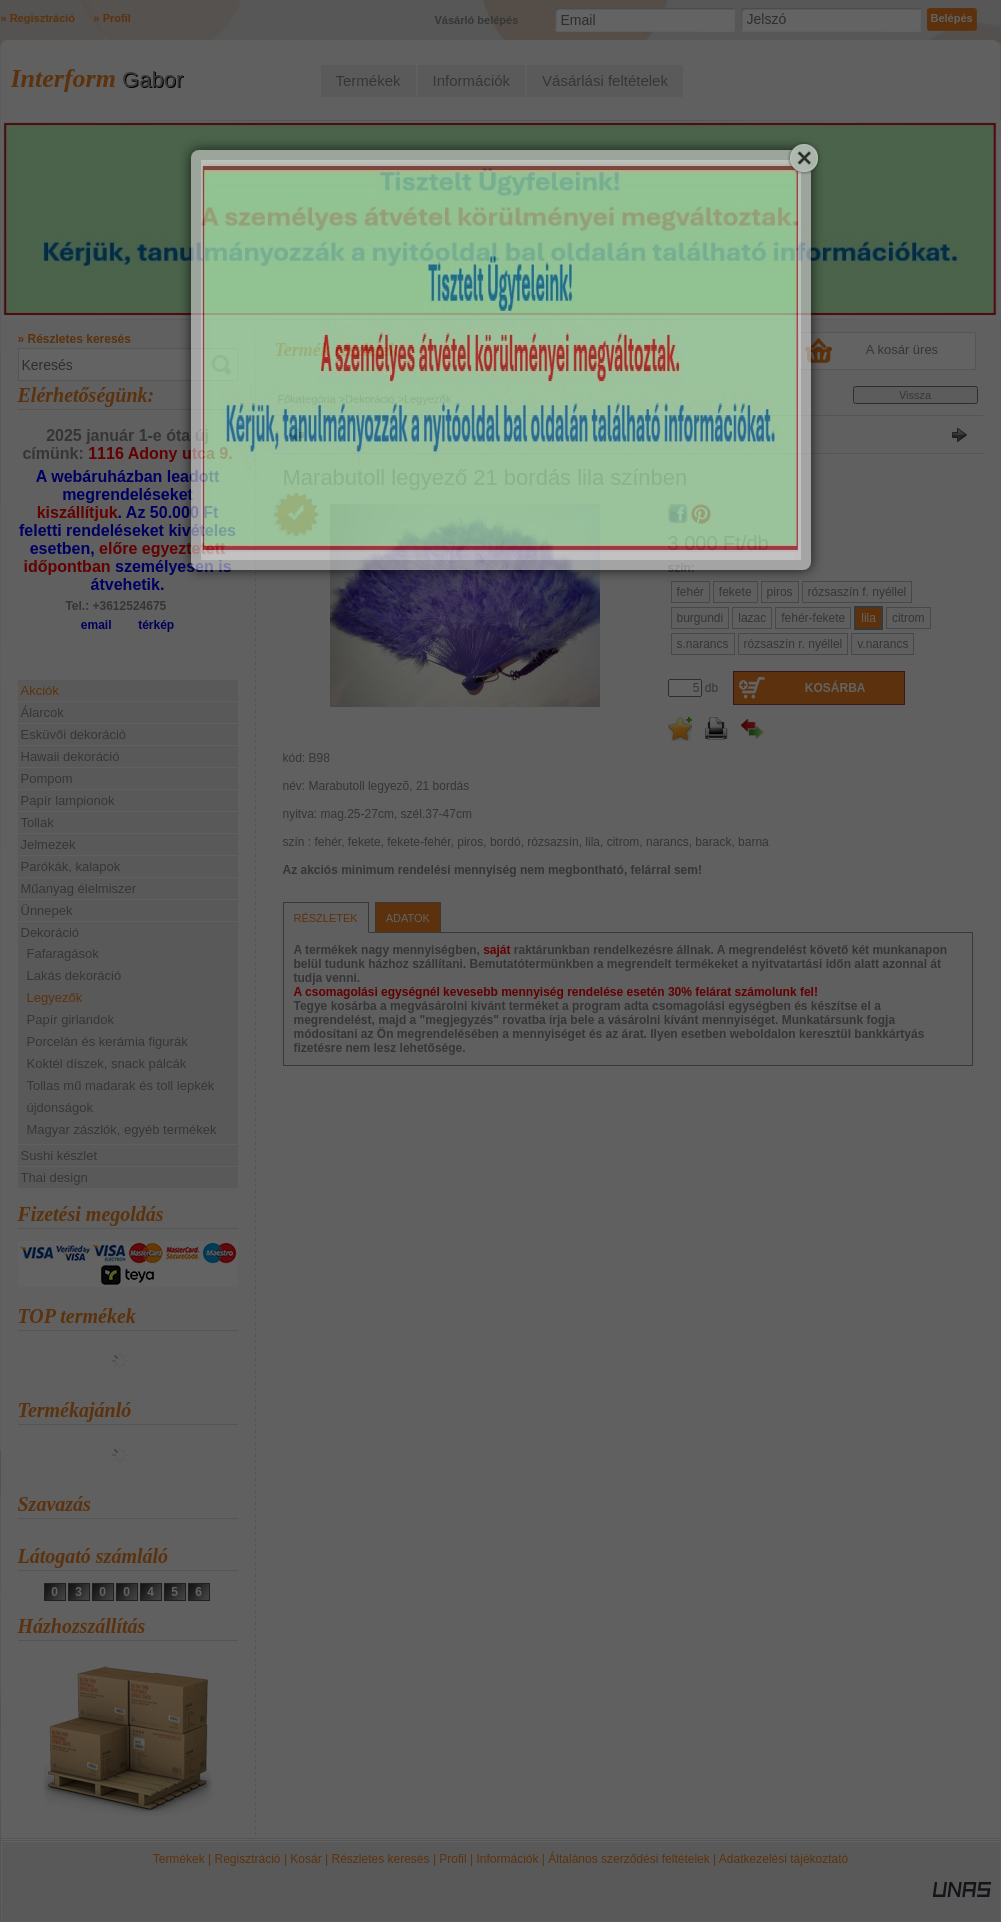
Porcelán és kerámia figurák (107, 1041)
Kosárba (835, 688)
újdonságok (60, 1107)
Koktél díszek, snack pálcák (107, 1063)
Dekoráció (370, 399)
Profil (452, 1859)
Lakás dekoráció (74, 975)
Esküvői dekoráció (74, 734)
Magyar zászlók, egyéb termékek (122, 1129)
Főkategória (307, 399)
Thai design (54, 1177)
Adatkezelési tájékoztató (783, 1859)
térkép (156, 625)
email (96, 625)
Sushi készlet (59, 1155)
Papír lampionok (68, 800)
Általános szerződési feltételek (628, 1859)
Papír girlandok (70, 1019)
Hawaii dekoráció (70, 756)
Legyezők (55, 997)
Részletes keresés (381, 1859)
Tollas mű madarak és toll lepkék (121, 1085)
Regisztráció (248, 1859)
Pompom (47, 778)
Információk (507, 1859)
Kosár (305, 1859)
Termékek (179, 1859)
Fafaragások (63, 953)
